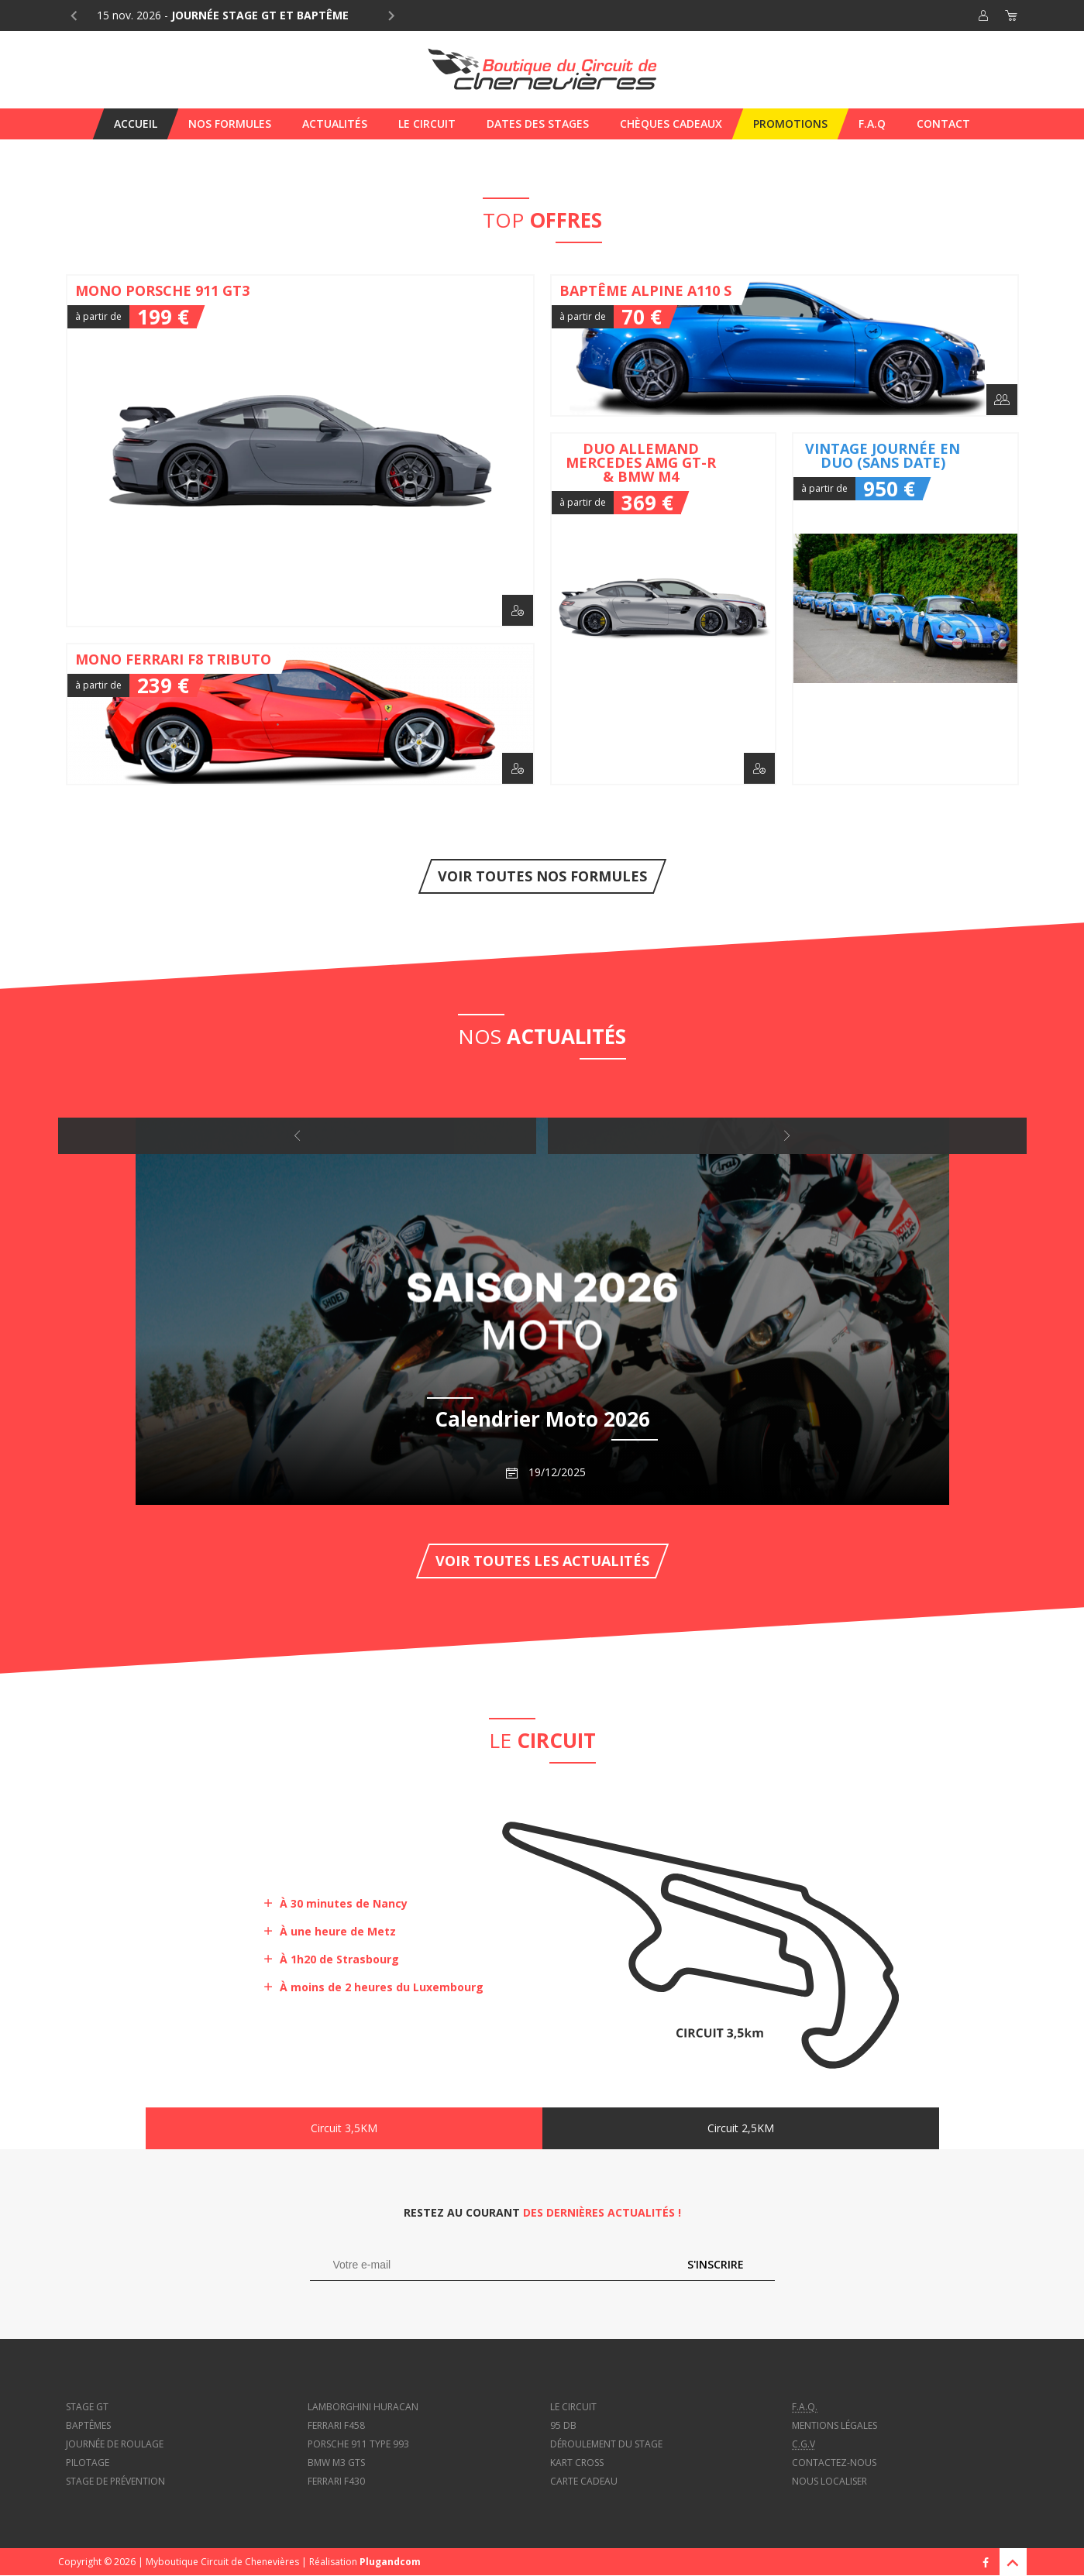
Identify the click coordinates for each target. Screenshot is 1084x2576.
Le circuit (573, 2406)
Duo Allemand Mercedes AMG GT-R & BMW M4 (664, 609)
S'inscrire (715, 2264)
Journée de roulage (114, 2444)
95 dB (563, 2425)
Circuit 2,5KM (740, 2128)
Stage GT (87, 2406)
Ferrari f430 (336, 2481)
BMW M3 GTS (336, 2462)
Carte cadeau (584, 2481)
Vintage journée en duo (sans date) (905, 609)
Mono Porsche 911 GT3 (300, 451)
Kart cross (577, 2462)
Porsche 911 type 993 (358, 2444)
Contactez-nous (834, 2462)
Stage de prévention (115, 2481)
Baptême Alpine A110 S (784, 345)
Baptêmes (88, 2425)
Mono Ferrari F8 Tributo (300, 714)
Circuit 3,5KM (344, 2128)
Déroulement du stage (606, 2444)
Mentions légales (834, 2425)
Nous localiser (829, 2481)
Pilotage (87, 2462)
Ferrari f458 (336, 2425)
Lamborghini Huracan (363, 2406)
